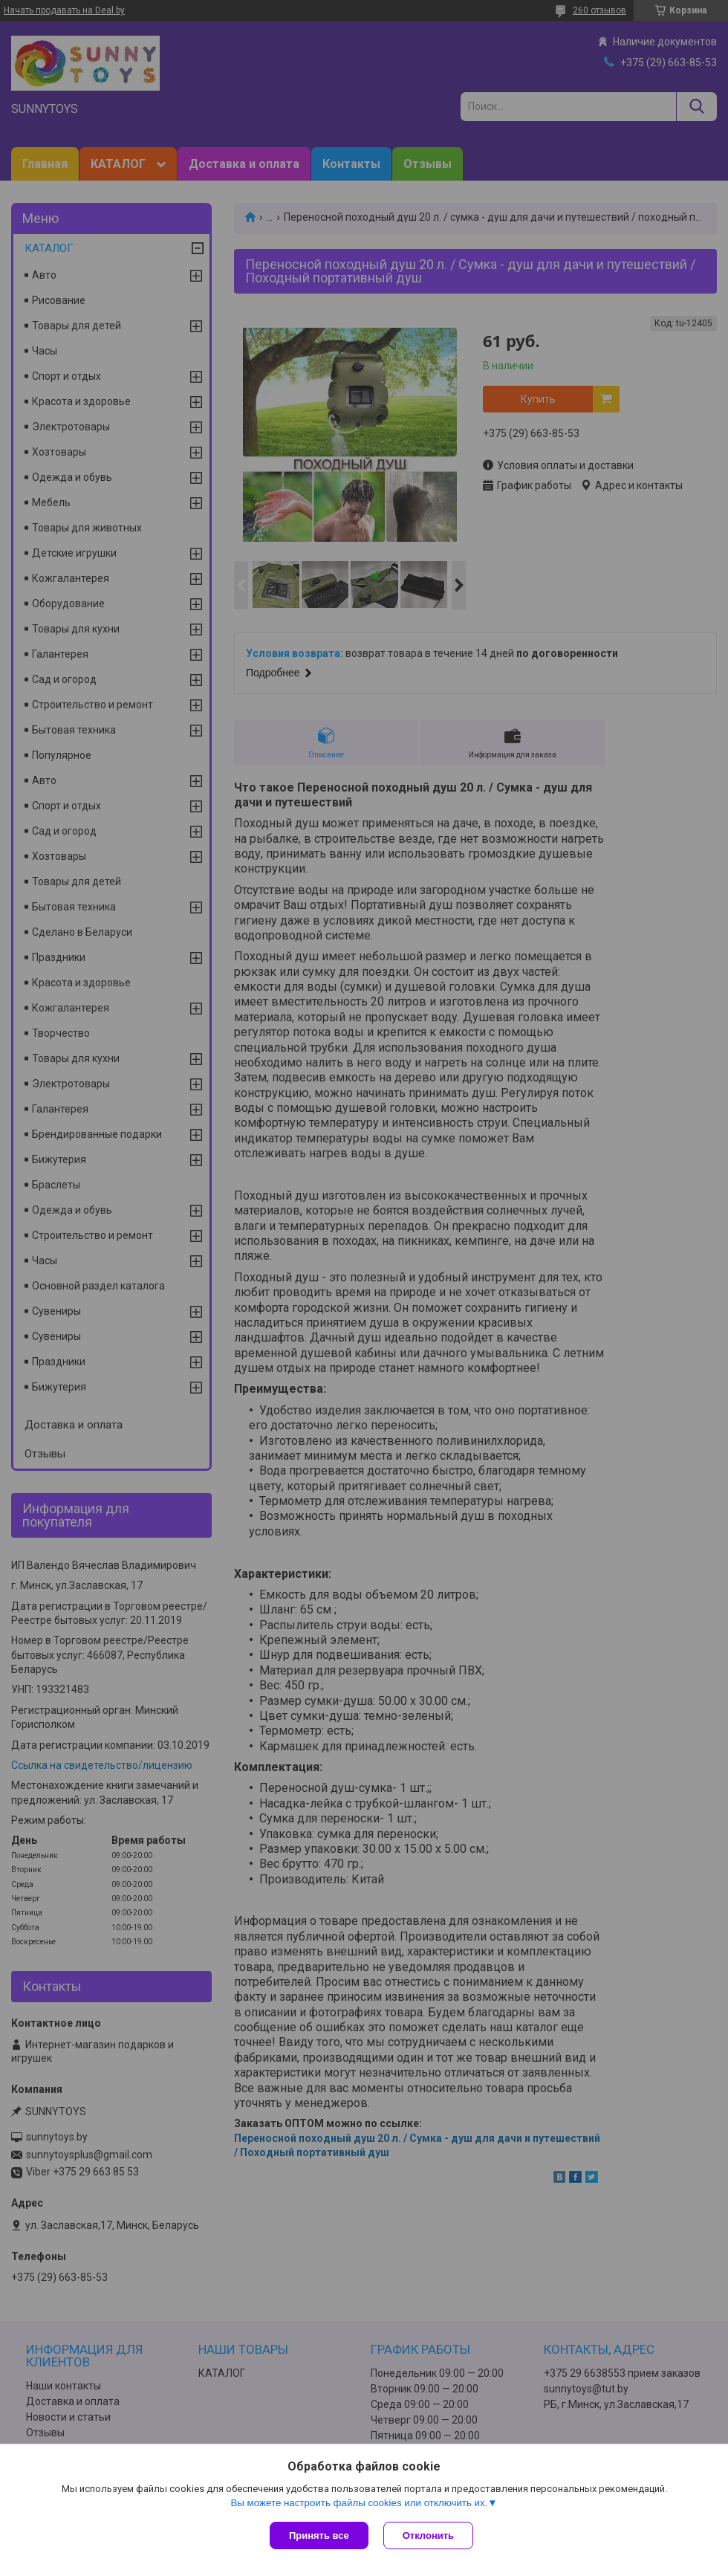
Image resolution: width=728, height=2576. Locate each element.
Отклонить (428, 2535)
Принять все (319, 2535)
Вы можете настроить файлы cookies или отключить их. (358, 2502)
